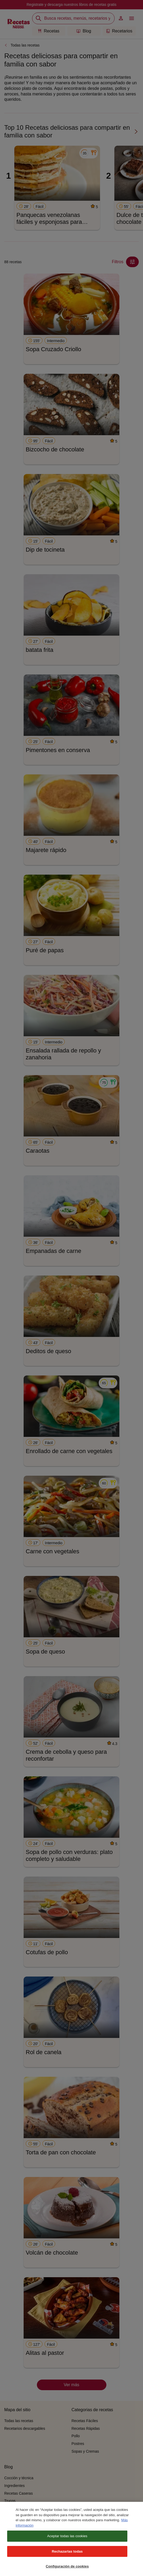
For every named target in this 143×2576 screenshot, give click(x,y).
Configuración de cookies (67, 2571)
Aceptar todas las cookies (67, 2540)
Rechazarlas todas (67, 2555)
